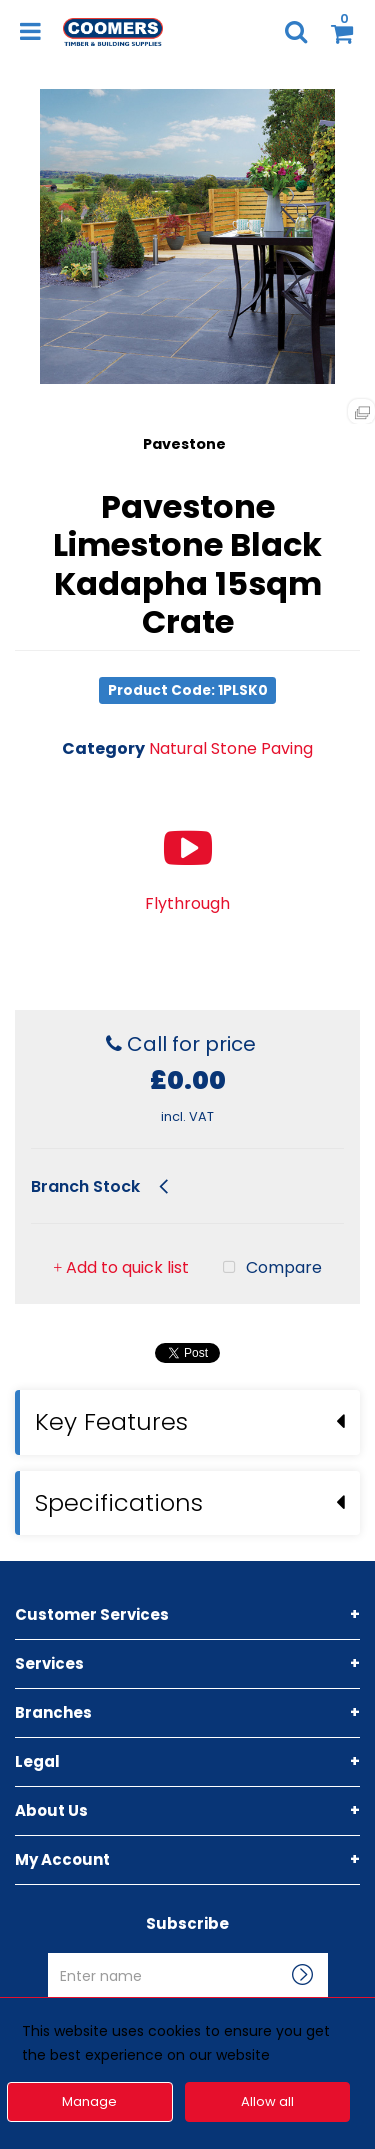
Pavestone (184, 444)
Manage (89, 2101)
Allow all (267, 2101)
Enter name (193, 1878)
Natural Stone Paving (231, 748)
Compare (268, 1194)
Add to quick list (121, 1193)
